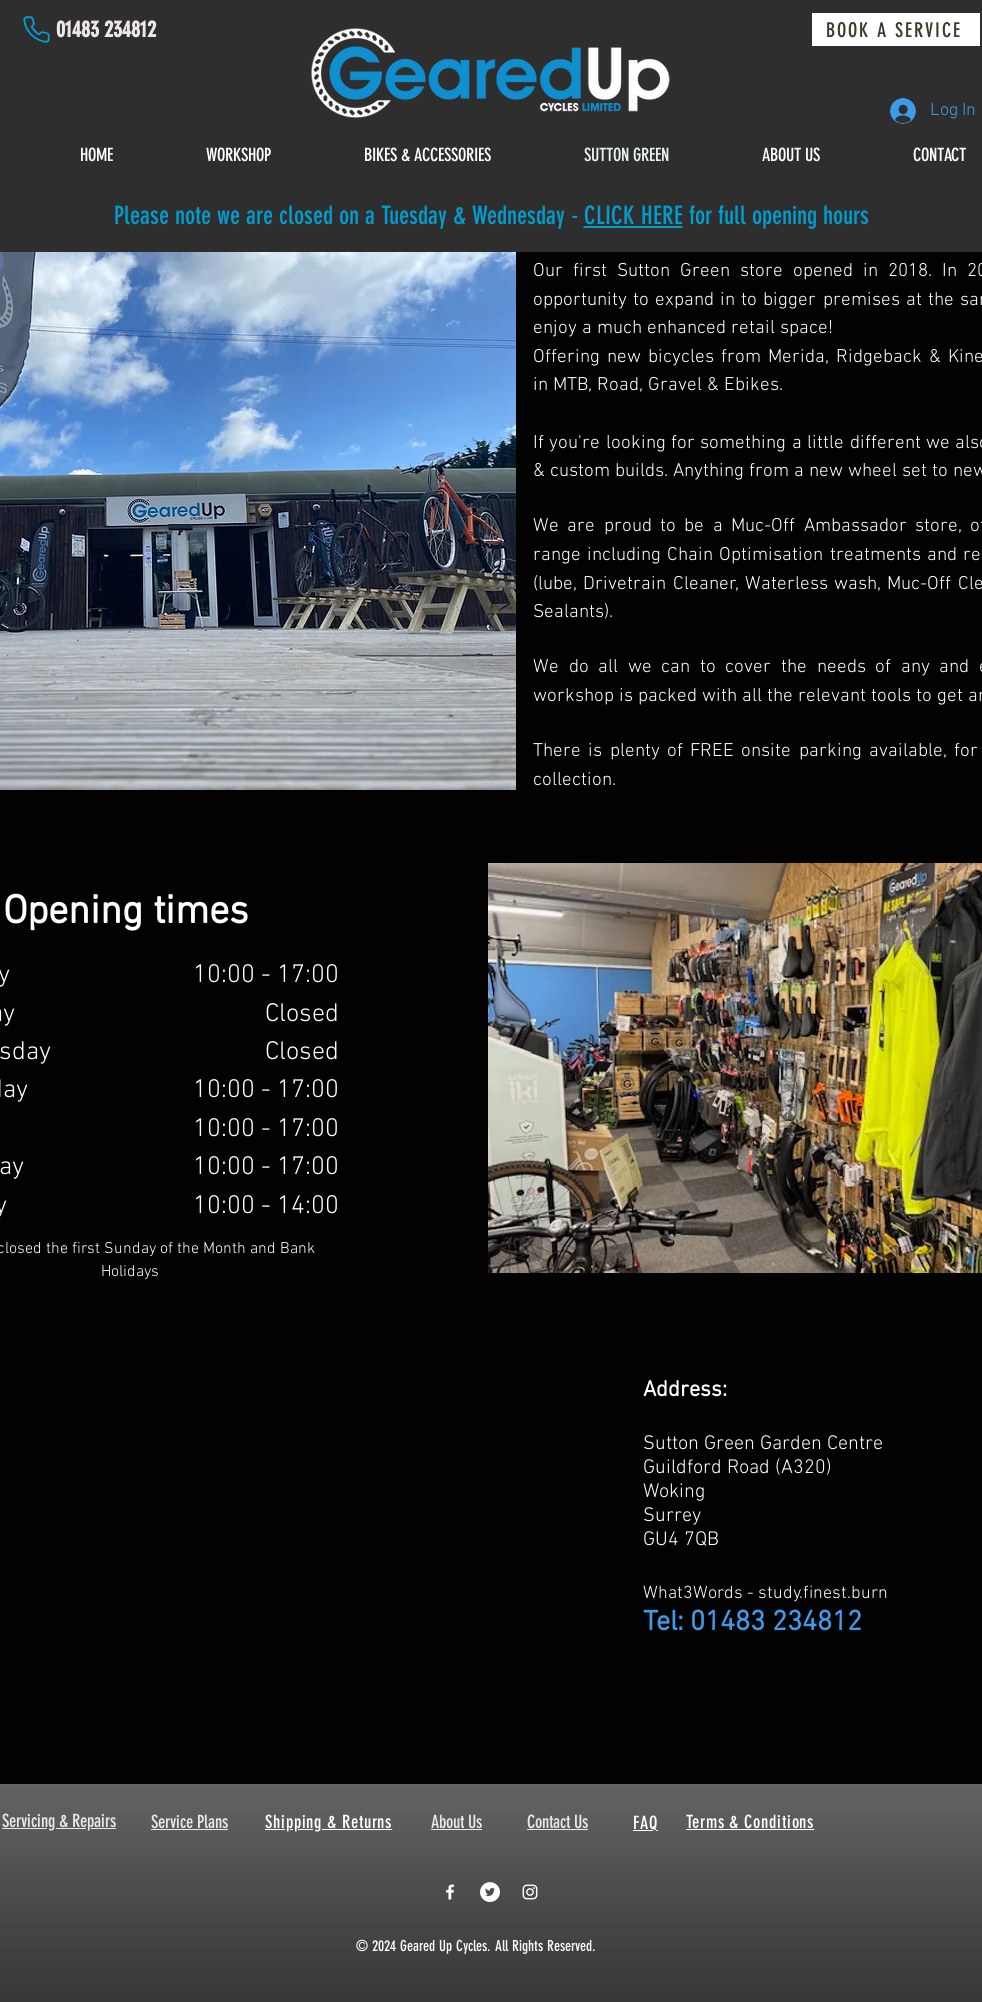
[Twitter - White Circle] (490, 1892)
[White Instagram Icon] (530, 1892)
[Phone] (36, 29)
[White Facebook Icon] (450, 1892)
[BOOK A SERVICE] (896, 29)
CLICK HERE (633, 215)
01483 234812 (106, 29)
